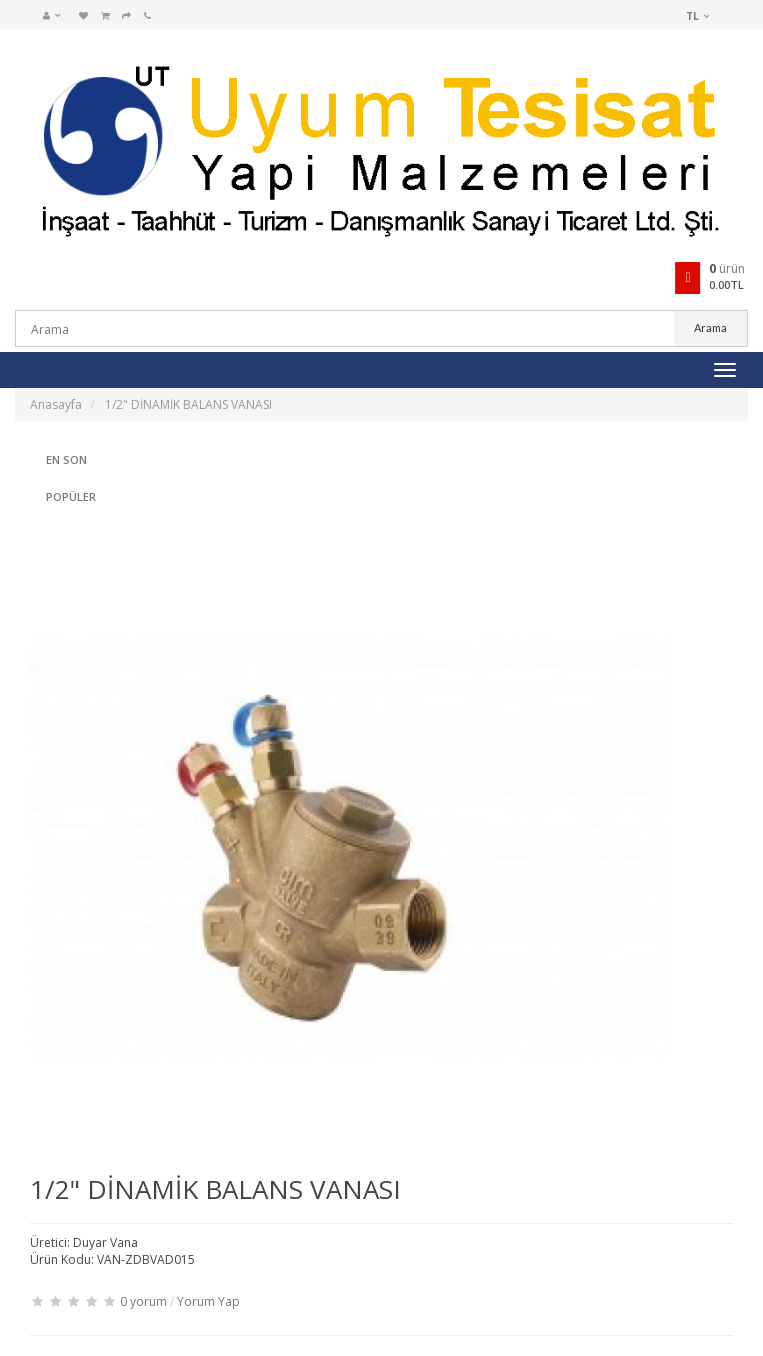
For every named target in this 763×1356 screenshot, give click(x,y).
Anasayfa (56, 404)
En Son (66, 459)
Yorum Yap (208, 1301)
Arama (710, 327)
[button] (57, 15)
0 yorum (143, 1301)
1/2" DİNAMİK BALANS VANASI (188, 404)
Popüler (71, 496)
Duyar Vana (105, 1242)
